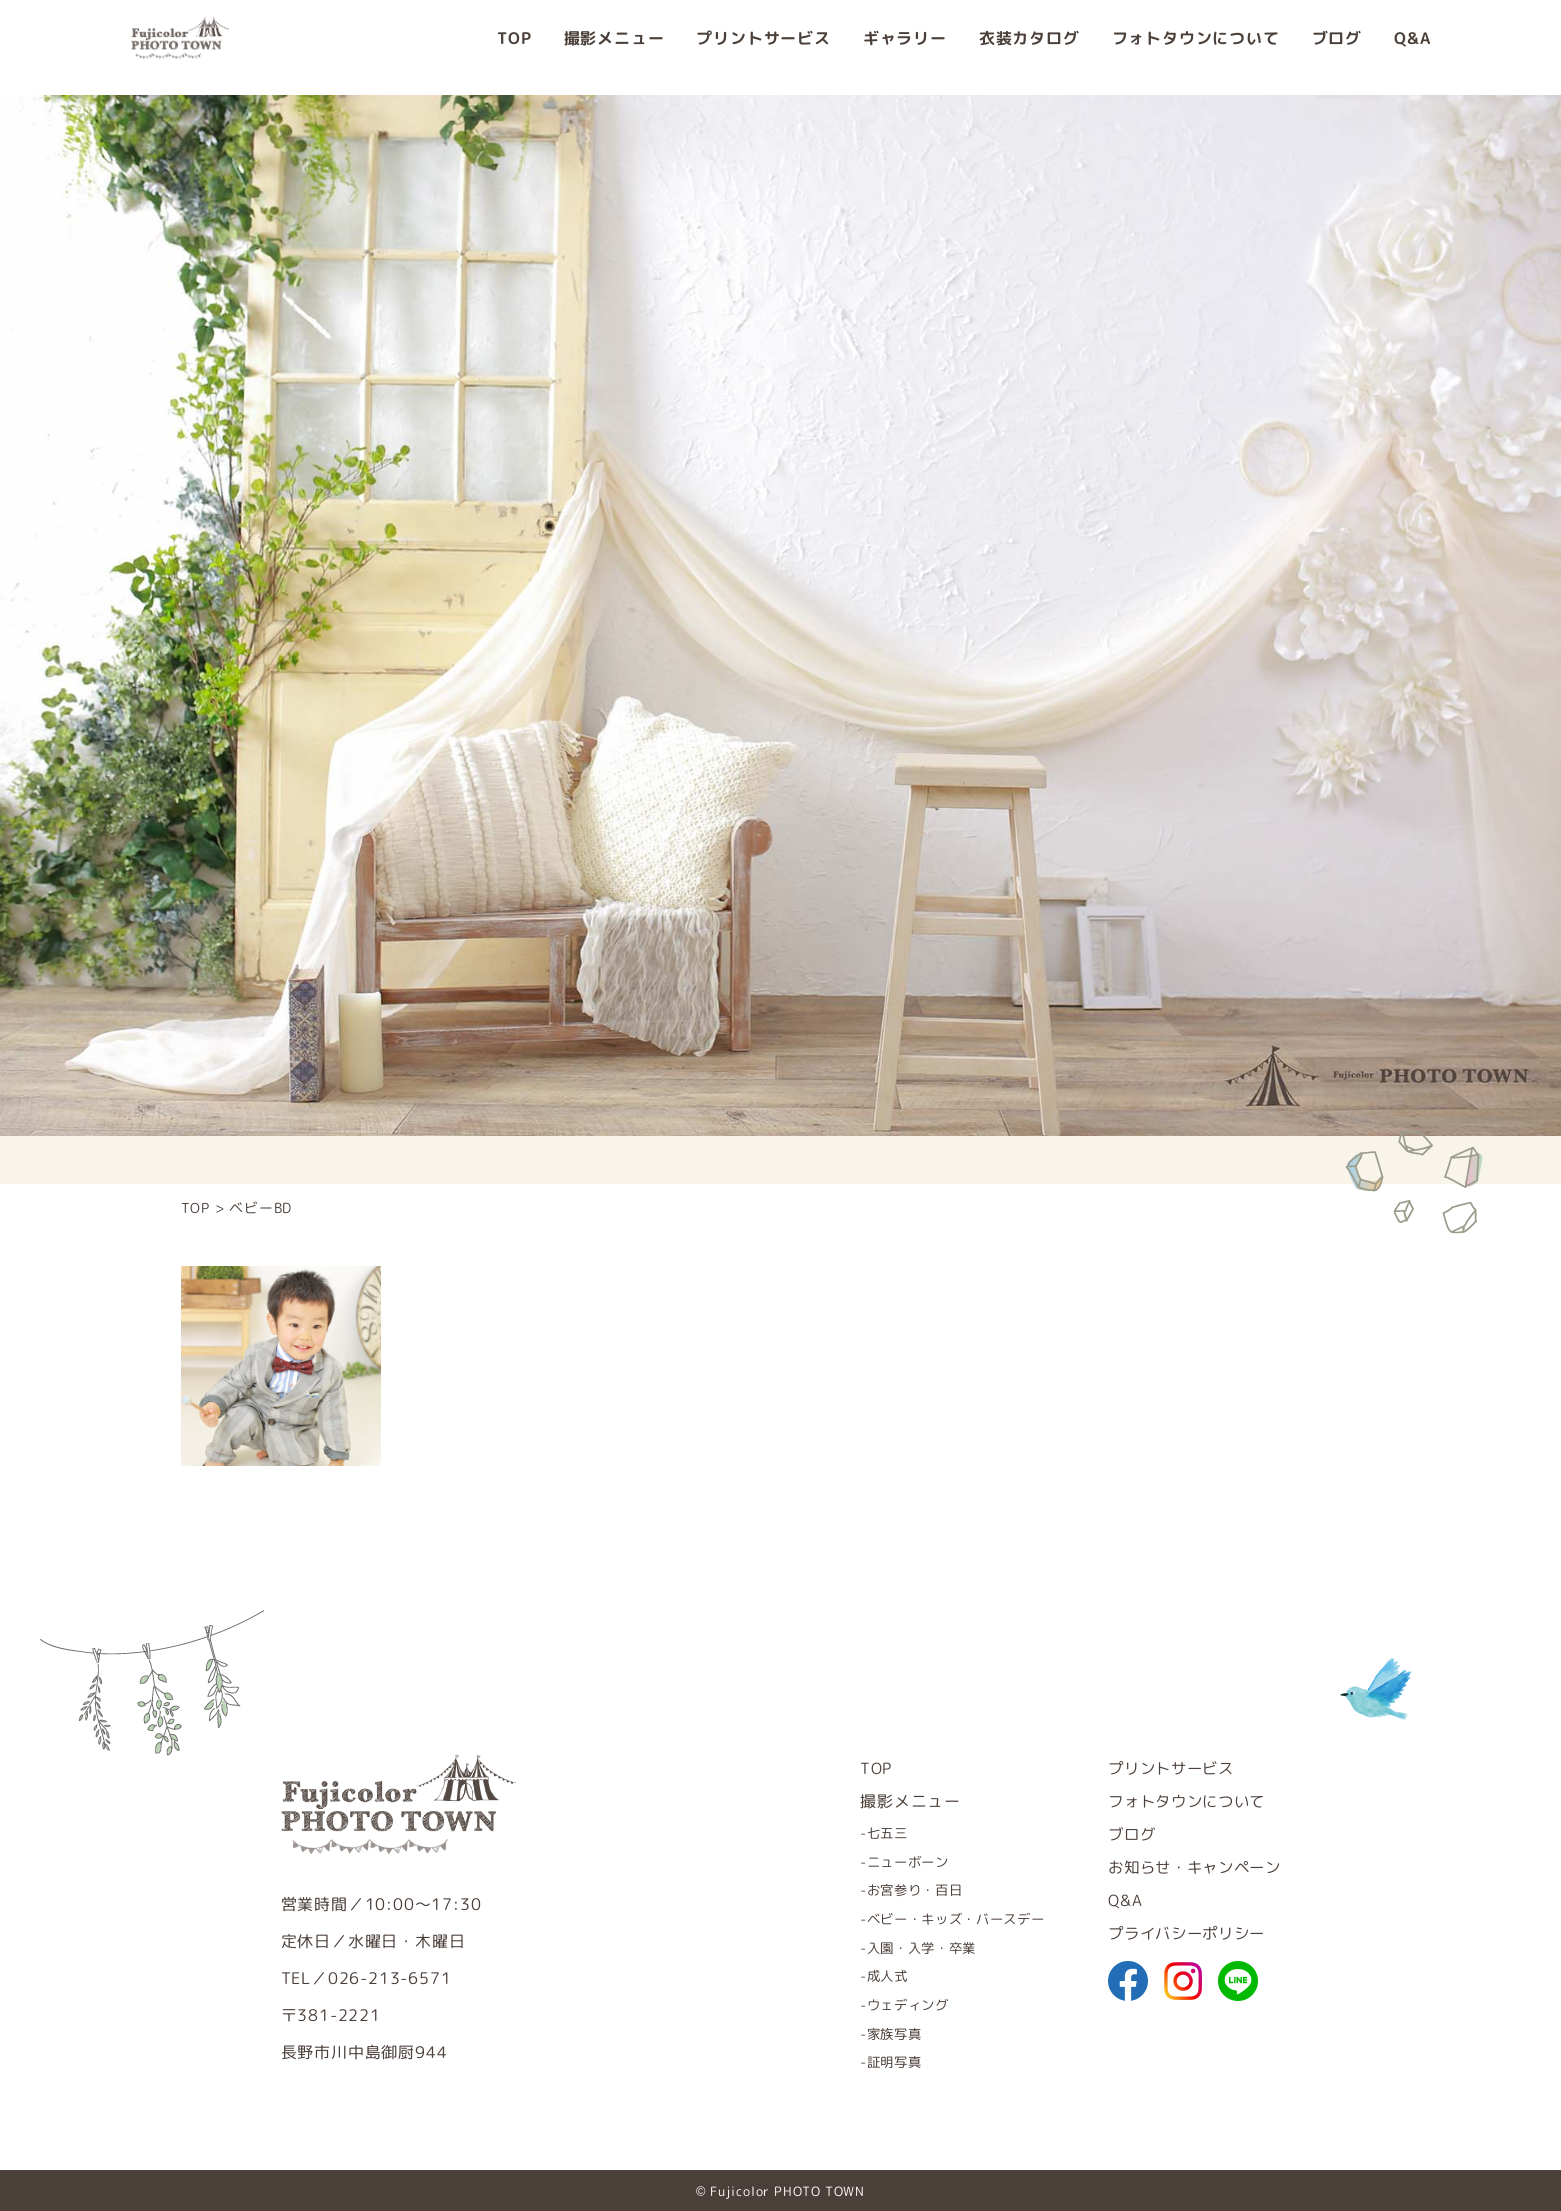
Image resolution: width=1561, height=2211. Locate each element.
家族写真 (868, 2032)
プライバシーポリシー (1180, 1932)
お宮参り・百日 (891, 1889)
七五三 (861, 1832)
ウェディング (883, 2003)
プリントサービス (763, 47)
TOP (514, 47)
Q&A (1412, 47)
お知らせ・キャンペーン (1188, 1867)
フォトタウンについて (1196, 47)
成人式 (861, 1975)
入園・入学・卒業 (898, 1946)
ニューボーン (883, 1861)
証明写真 (868, 2060)
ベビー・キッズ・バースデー (935, 1918)
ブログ (1337, 47)
